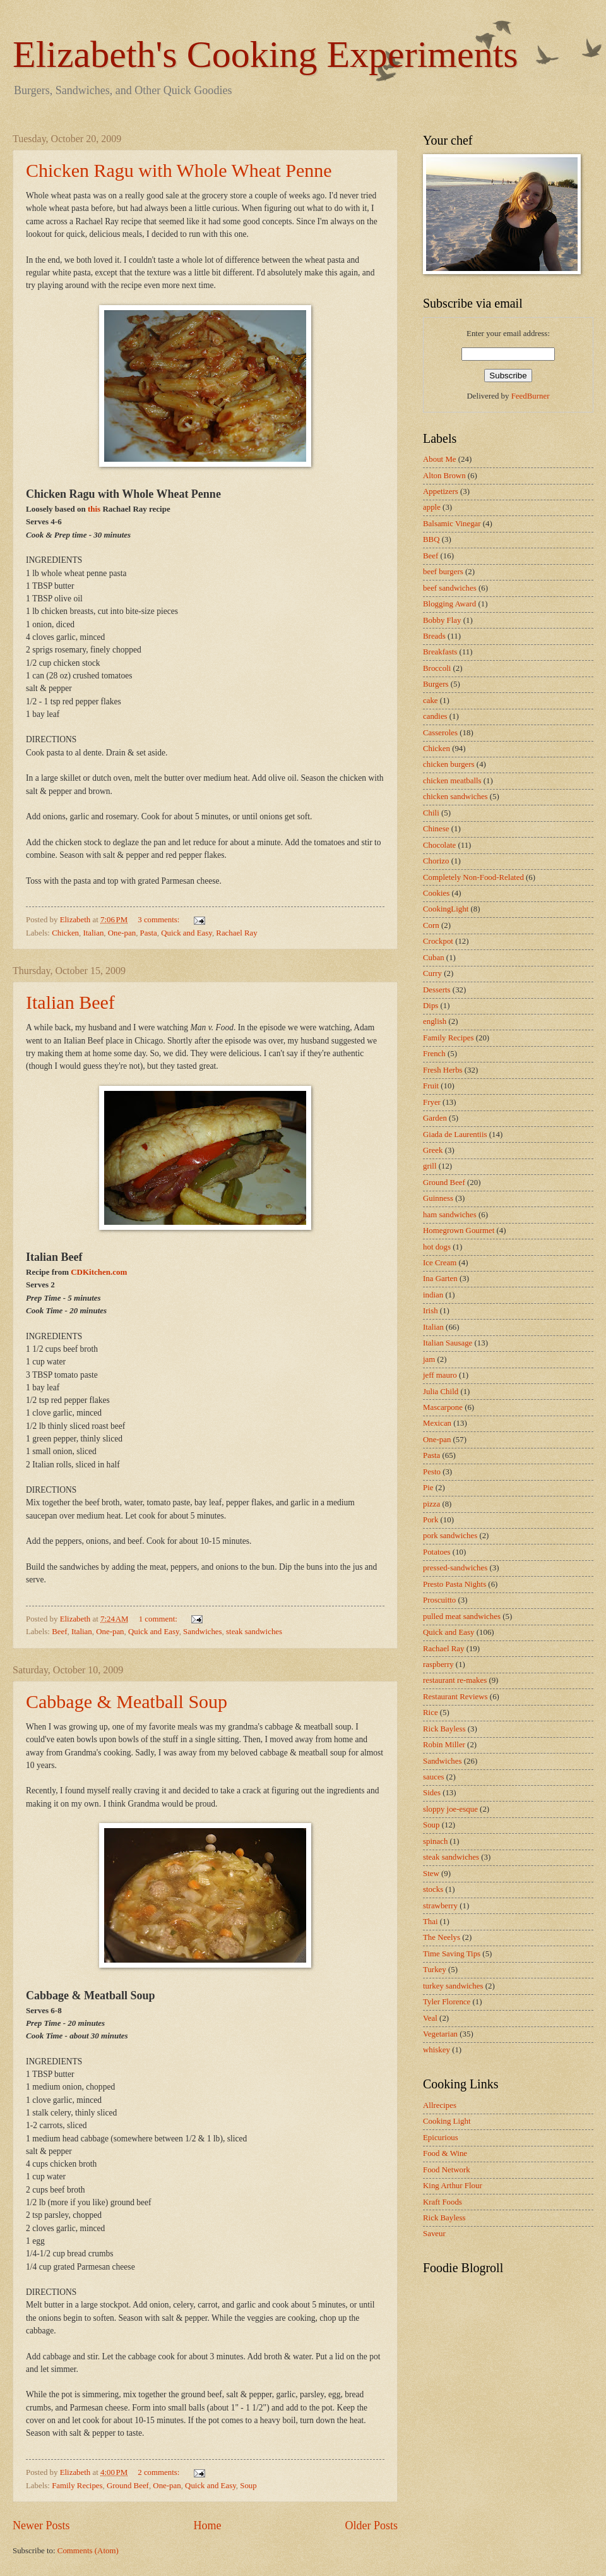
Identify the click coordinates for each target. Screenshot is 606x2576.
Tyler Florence (446, 2001)
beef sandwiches (450, 588)
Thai (430, 1921)
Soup (248, 2485)
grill (429, 1166)
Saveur (434, 2233)
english (434, 1021)
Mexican (437, 1423)
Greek (433, 1150)
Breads (434, 636)
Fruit (431, 1085)
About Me (439, 459)
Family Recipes (77, 2485)
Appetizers (440, 491)
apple (432, 507)
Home (207, 2525)
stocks (433, 1889)
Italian (93, 933)
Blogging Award (449, 603)
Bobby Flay (442, 620)
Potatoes (437, 1552)
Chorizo (436, 861)
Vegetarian (440, 2034)
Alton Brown (444, 475)
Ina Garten (440, 1278)
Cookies (436, 893)
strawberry (440, 1905)
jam (429, 1359)
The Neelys (441, 1937)
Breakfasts (440, 651)
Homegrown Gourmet (458, 1230)
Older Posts (371, 2525)
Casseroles (440, 732)
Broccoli (437, 668)
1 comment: (159, 1619)
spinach (435, 1841)
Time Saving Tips (451, 1953)
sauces (433, 1777)
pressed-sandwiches (455, 1567)
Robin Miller (444, 1744)
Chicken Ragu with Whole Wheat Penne (179, 170)
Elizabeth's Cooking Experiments (265, 54)
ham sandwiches (450, 1214)
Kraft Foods (442, 2202)
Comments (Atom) (88, 2550)
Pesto (432, 1471)
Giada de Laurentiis (455, 1134)
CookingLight (445, 909)
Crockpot (438, 941)
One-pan (122, 933)
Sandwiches (202, 1631)
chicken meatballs (452, 780)
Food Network (446, 2169)
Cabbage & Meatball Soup (126, 1701)
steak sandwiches (254, 1631)
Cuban (433, 957)
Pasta (148, 933)
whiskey (436, 2049)
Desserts (437, 989)
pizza (431, 1504)
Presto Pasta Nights (454, 1584)
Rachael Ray (236, 933)
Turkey (434, 1969)
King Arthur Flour (452, 2185)
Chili (431, 813)
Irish (430, 1310)
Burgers (436, 684)
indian (433, 1295)
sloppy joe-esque (450, 1809)
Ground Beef (128, 2485)
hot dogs (437, 1247)
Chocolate (439, 845)
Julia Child (440, 1391)
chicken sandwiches (455, 796)
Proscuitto (439, 1600)
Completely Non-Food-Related (473, 877)
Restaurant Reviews (455, 1696)
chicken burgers (449, 764)
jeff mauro (440, 1375)
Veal (430, 2018)
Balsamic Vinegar (452, 523)
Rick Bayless (444, 1728)
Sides (432, 1792)
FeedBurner (530, 396)
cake (430, 700)
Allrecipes (439, 2105)
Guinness (438, 1198)
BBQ (431, 539)
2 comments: (159, 2472)
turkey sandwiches (453, 1986)
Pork (430, 1519)
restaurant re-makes (455, 1680)
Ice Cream (439, 1262)
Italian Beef (70, 1002)
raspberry (438, 1664)
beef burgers (443, 571)
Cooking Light (446, 2121)
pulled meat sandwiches (462, 1616)
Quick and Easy (186, 933)
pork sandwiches (450, 1535)
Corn (431, 925)
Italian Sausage (447, 1343)
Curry (432, 973)
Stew (431, 1873)
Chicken (65, 933)
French (434, 1053)
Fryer (432, 1102)
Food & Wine (445, 2153)
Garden (435, 1118)
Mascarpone (443, 1407)
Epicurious (440, 2137)
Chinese (436, 828)
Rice (430, 1712)
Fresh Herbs (443, 1070)
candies (435, 716)
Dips (430, 1005)
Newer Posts (41, 2525)
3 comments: (159, 919)
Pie (428, 1487)
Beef (59, 1631)
